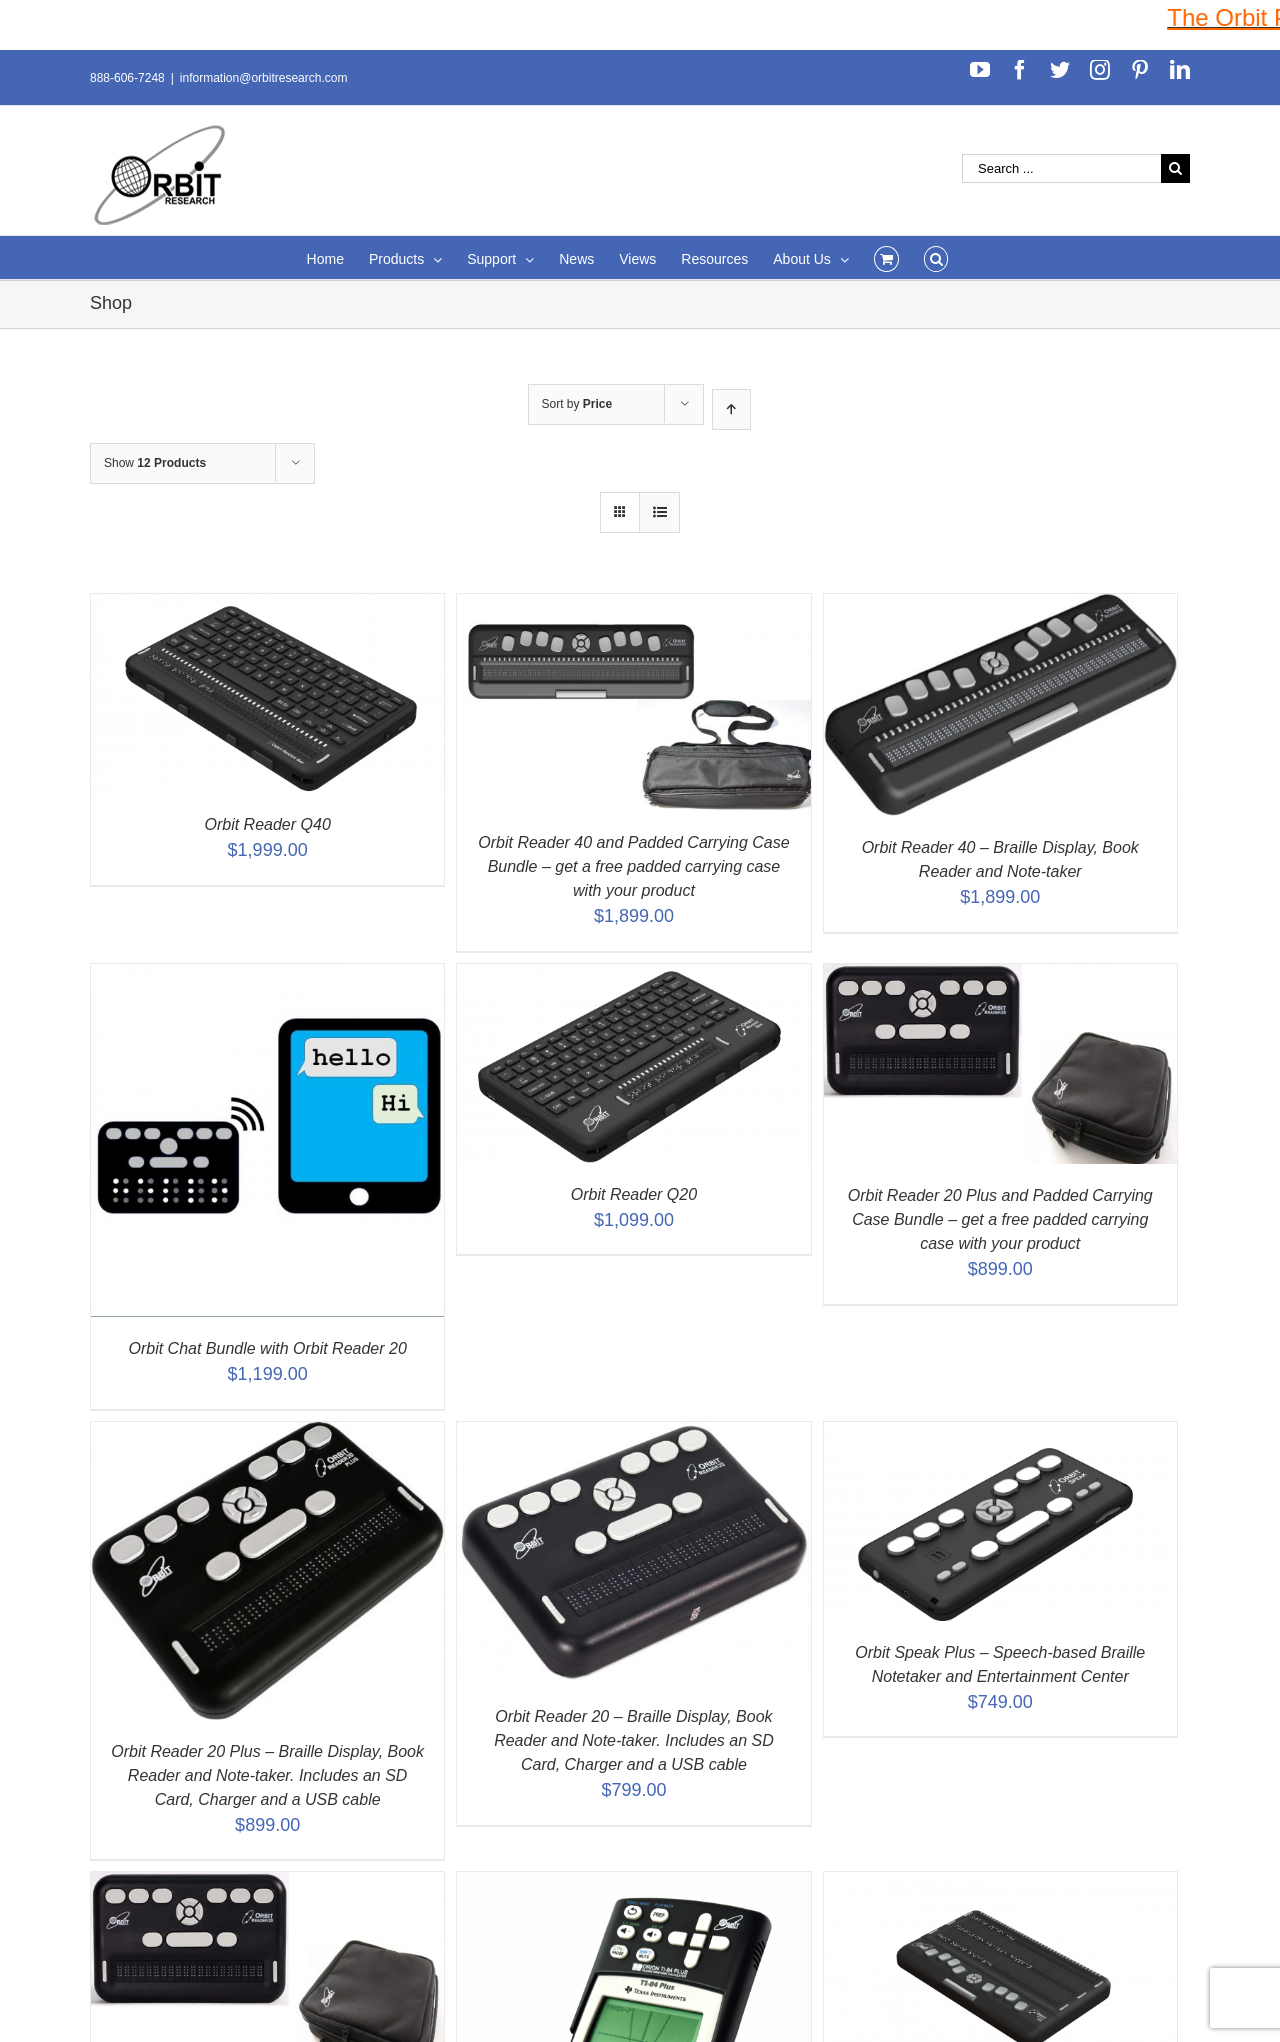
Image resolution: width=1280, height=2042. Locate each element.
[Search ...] (1061, 168)
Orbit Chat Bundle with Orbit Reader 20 (267, 1348)
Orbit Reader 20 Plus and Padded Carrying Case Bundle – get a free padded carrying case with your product (1000, 1219)
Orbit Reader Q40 (268, 824)
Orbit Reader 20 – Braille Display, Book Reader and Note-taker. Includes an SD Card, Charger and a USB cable (634, 1740)
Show (155, 463)
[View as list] (659, 512)
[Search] (936, 257)
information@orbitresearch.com (264, 78)
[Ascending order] (731, 409)
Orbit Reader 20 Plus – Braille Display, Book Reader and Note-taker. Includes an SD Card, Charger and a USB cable (267, 1775)
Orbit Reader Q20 (634, 1194)
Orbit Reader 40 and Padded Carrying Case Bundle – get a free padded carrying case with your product (633, 866)
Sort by (577, 404)
